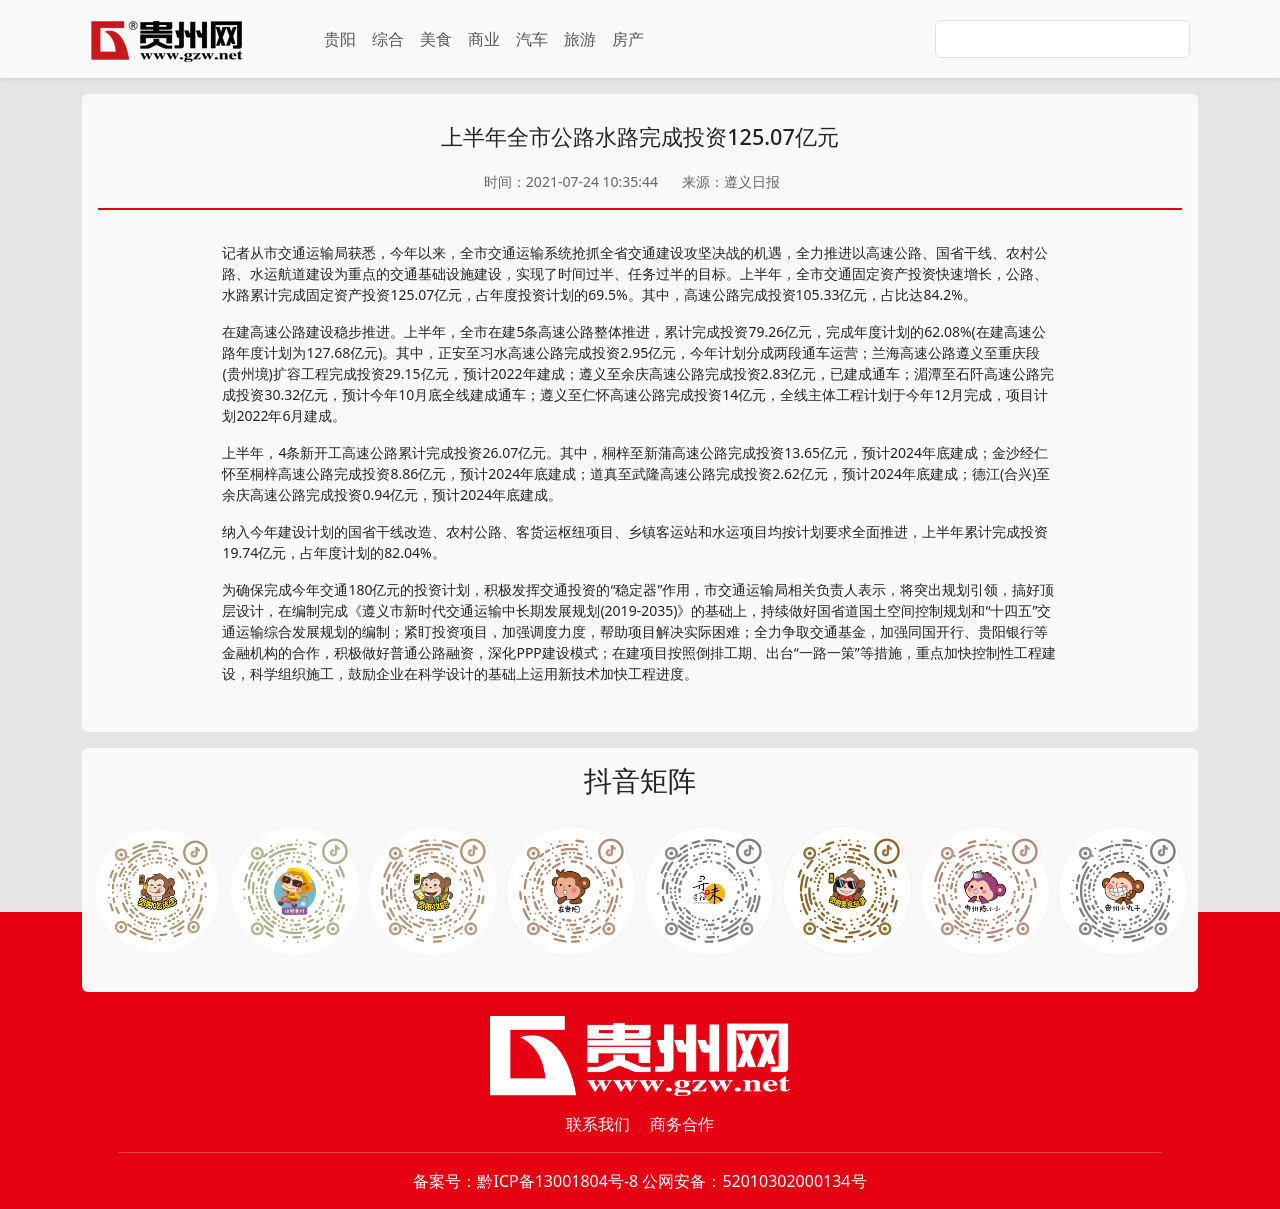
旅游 (580, 39)
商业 (484, 39)
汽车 (532, 39)
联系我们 (598, 1124)
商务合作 (682, 1124)
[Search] (1062, 39)
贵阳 (340, 39)
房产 (628, 39)
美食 (436, 39)
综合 (388, 39)
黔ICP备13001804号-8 (557, 1181)
